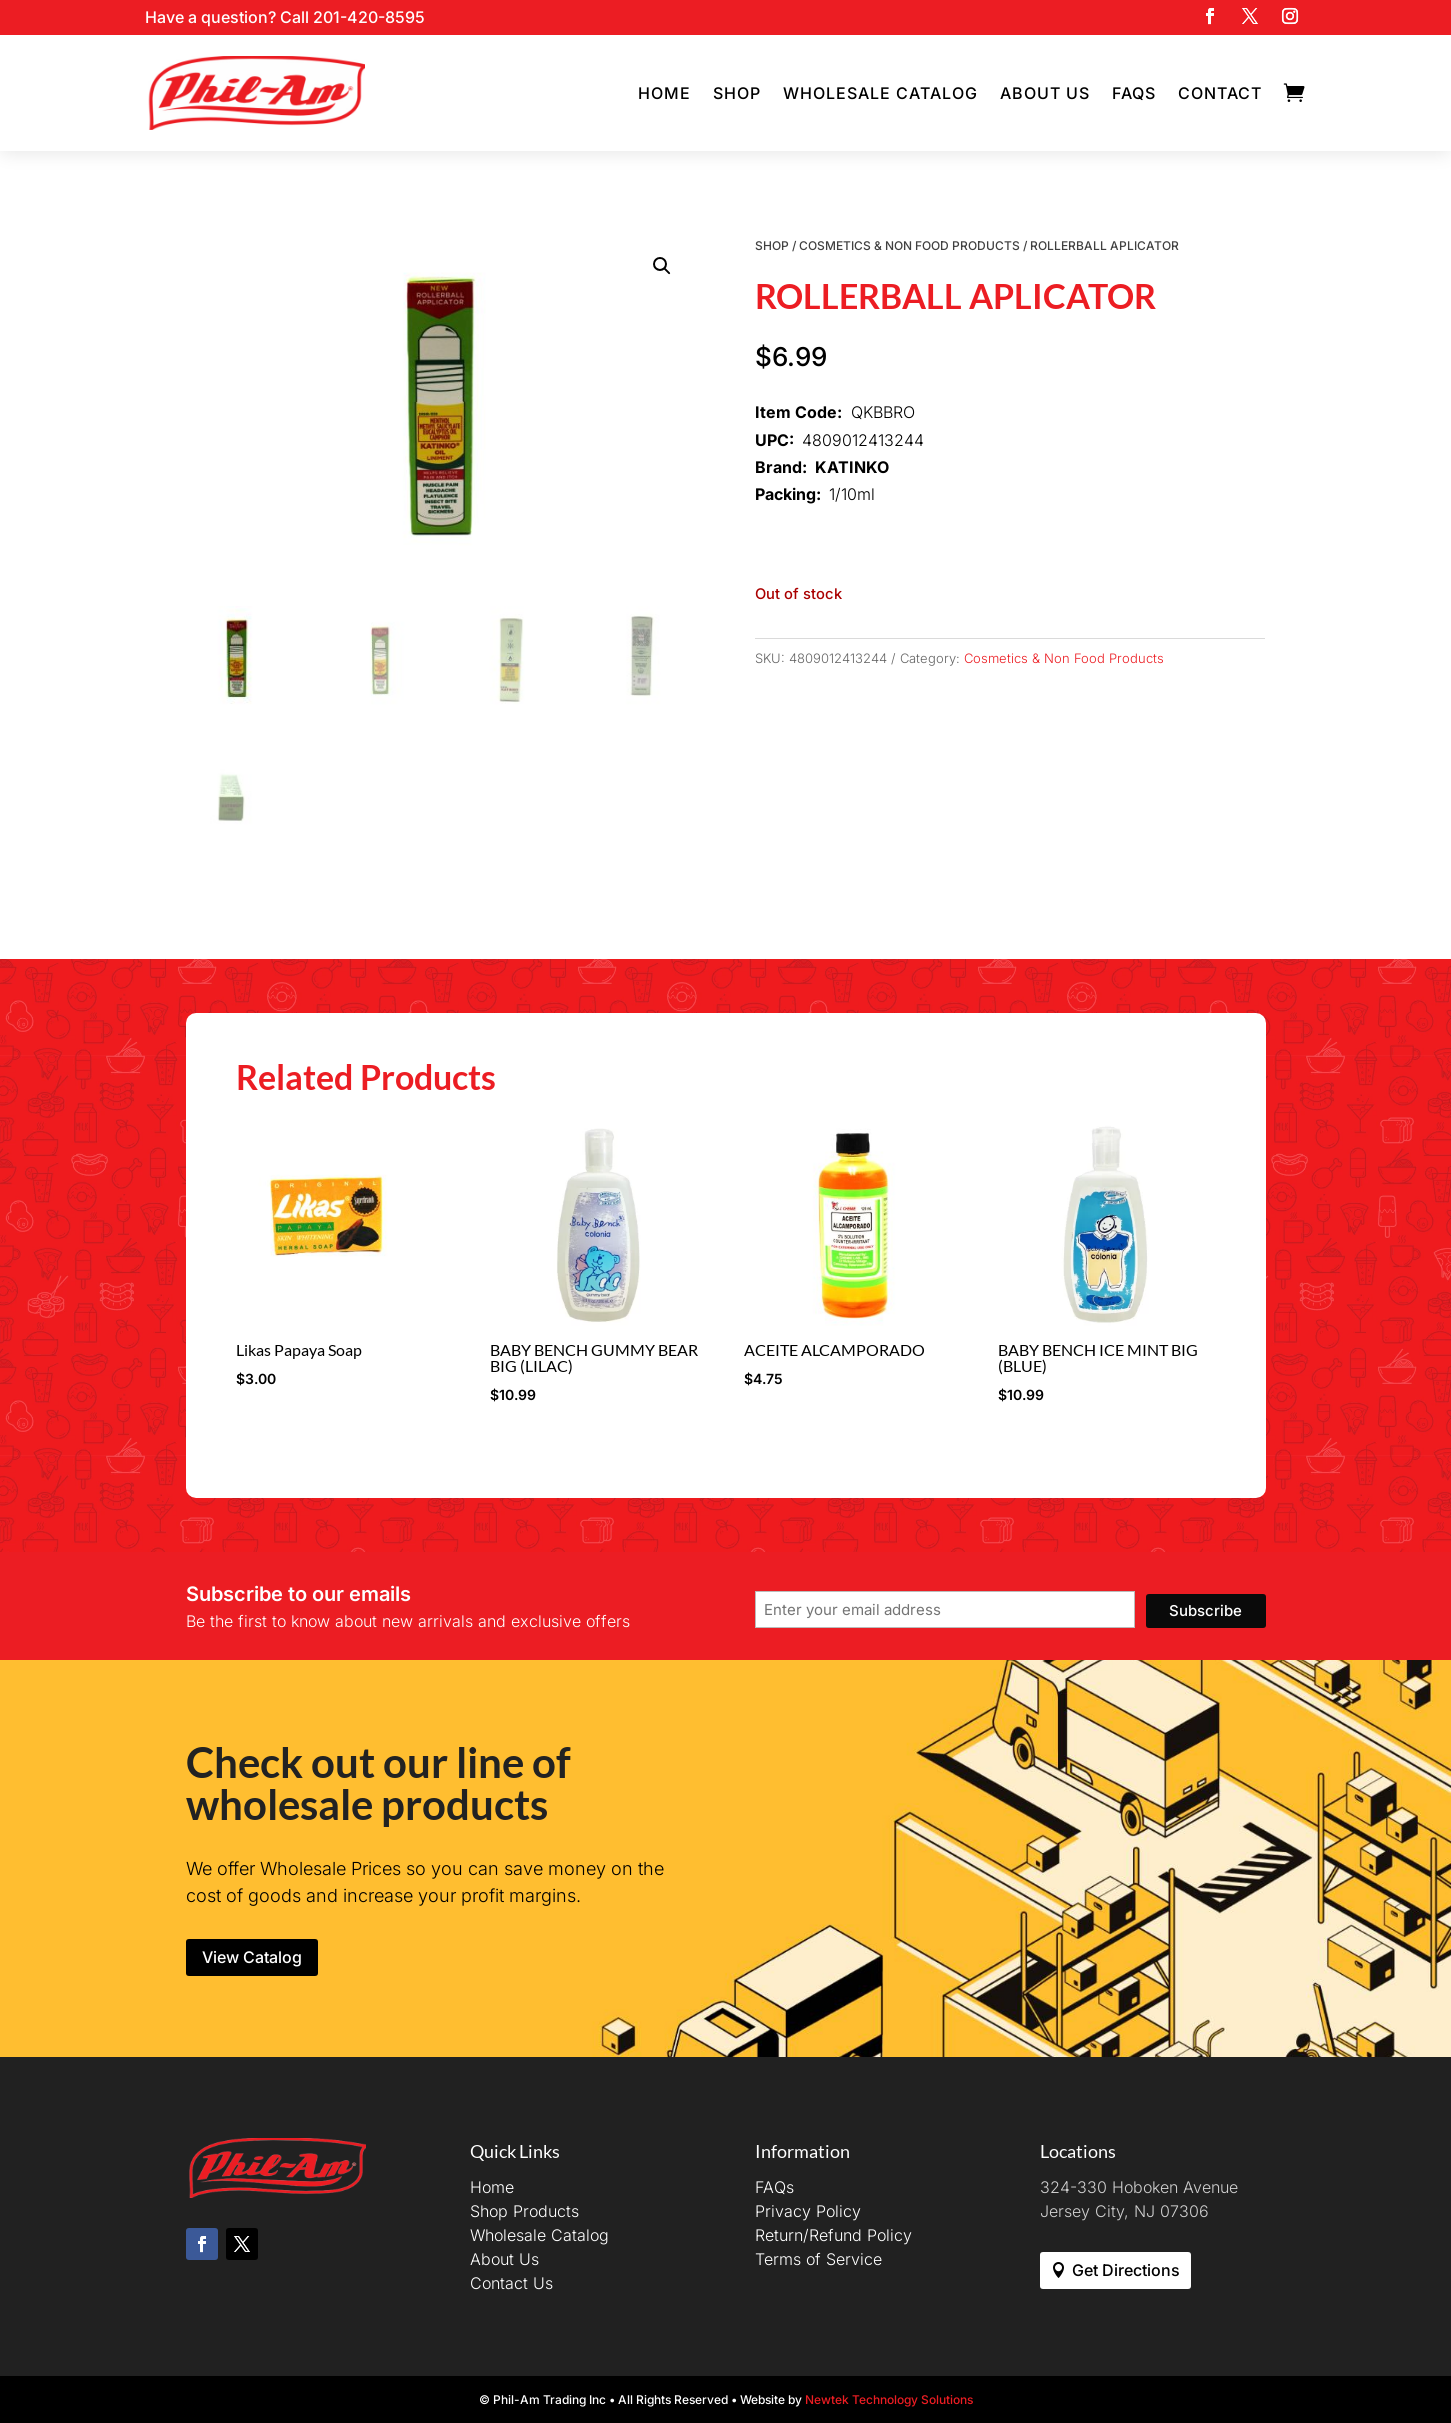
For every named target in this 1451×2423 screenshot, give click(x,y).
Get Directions (1126, 2270)
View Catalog (252, 1957)
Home (664, 93)
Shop (737, 93)
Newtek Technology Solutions (889, 2399)
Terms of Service (818, 2259)
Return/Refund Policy (833, 2235)
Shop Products (524, 2211)
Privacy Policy (808, 2211)
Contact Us (511, 2283)
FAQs (1134, 93)
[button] (662, 266)
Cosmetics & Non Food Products (909, 245)
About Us (1045, 93)
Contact (1220, 93)
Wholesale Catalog (880, 93)
